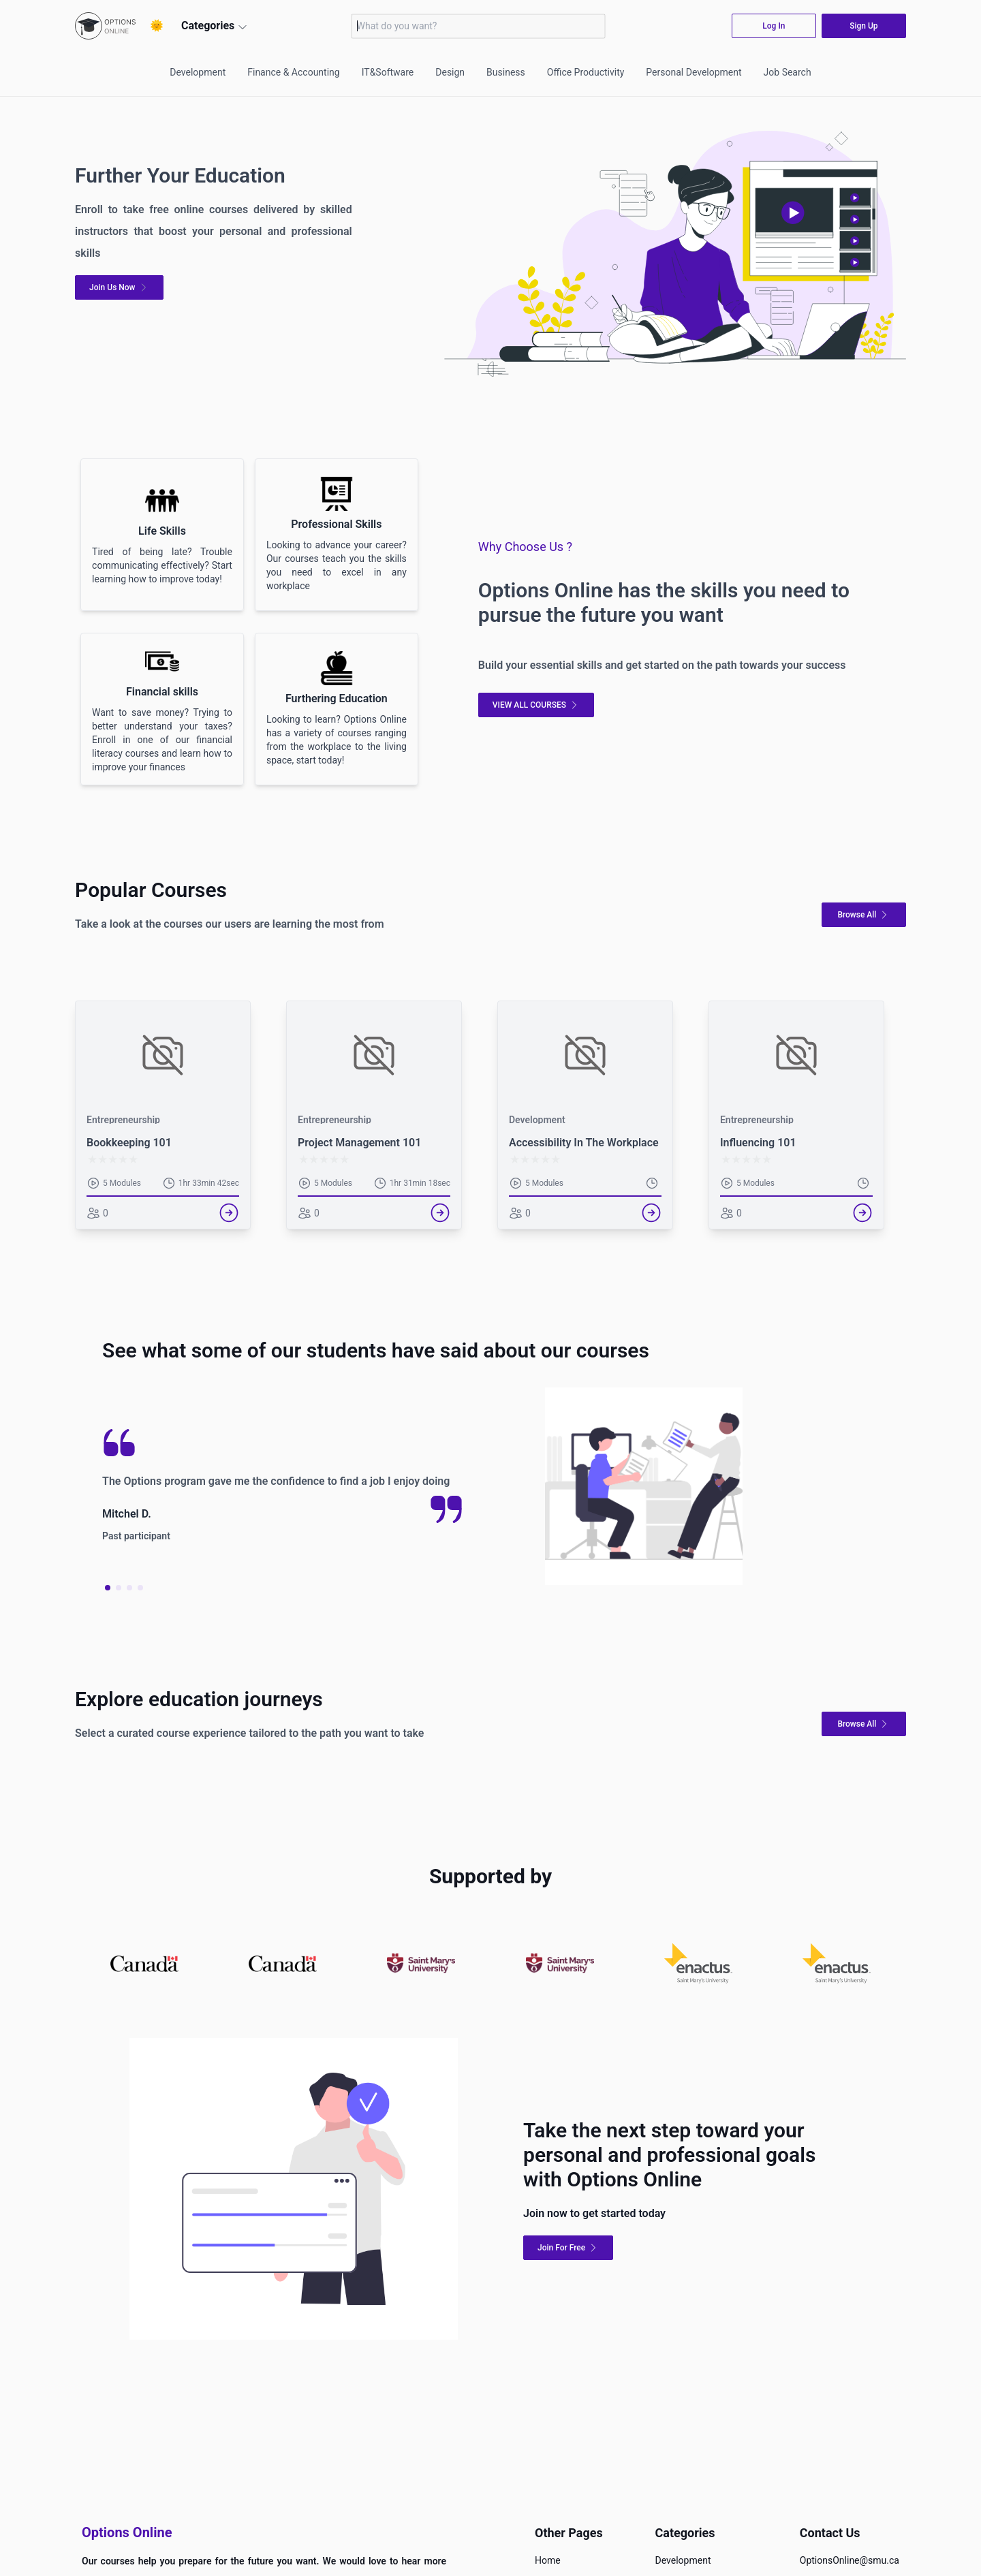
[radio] (92, 1160)
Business (505, 72)
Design (450, 72)
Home (548, 2560)
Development (197, 72)
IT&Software (388, 72)
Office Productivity (586, 72)
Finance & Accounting (293, 72)
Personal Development (693, 72)
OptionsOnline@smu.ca (849, 2560)
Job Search (787, 72)
